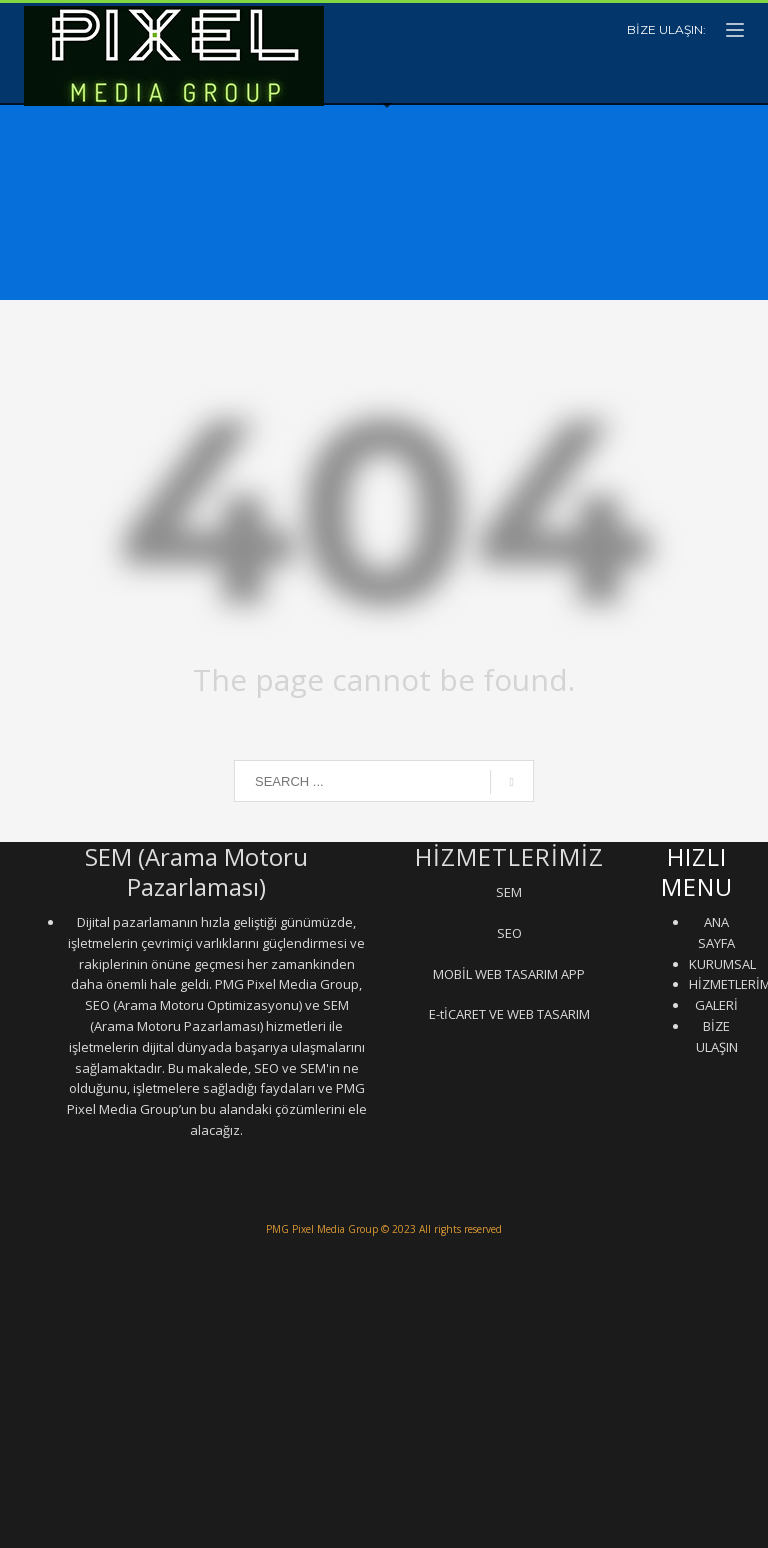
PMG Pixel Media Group (322, 1229)
